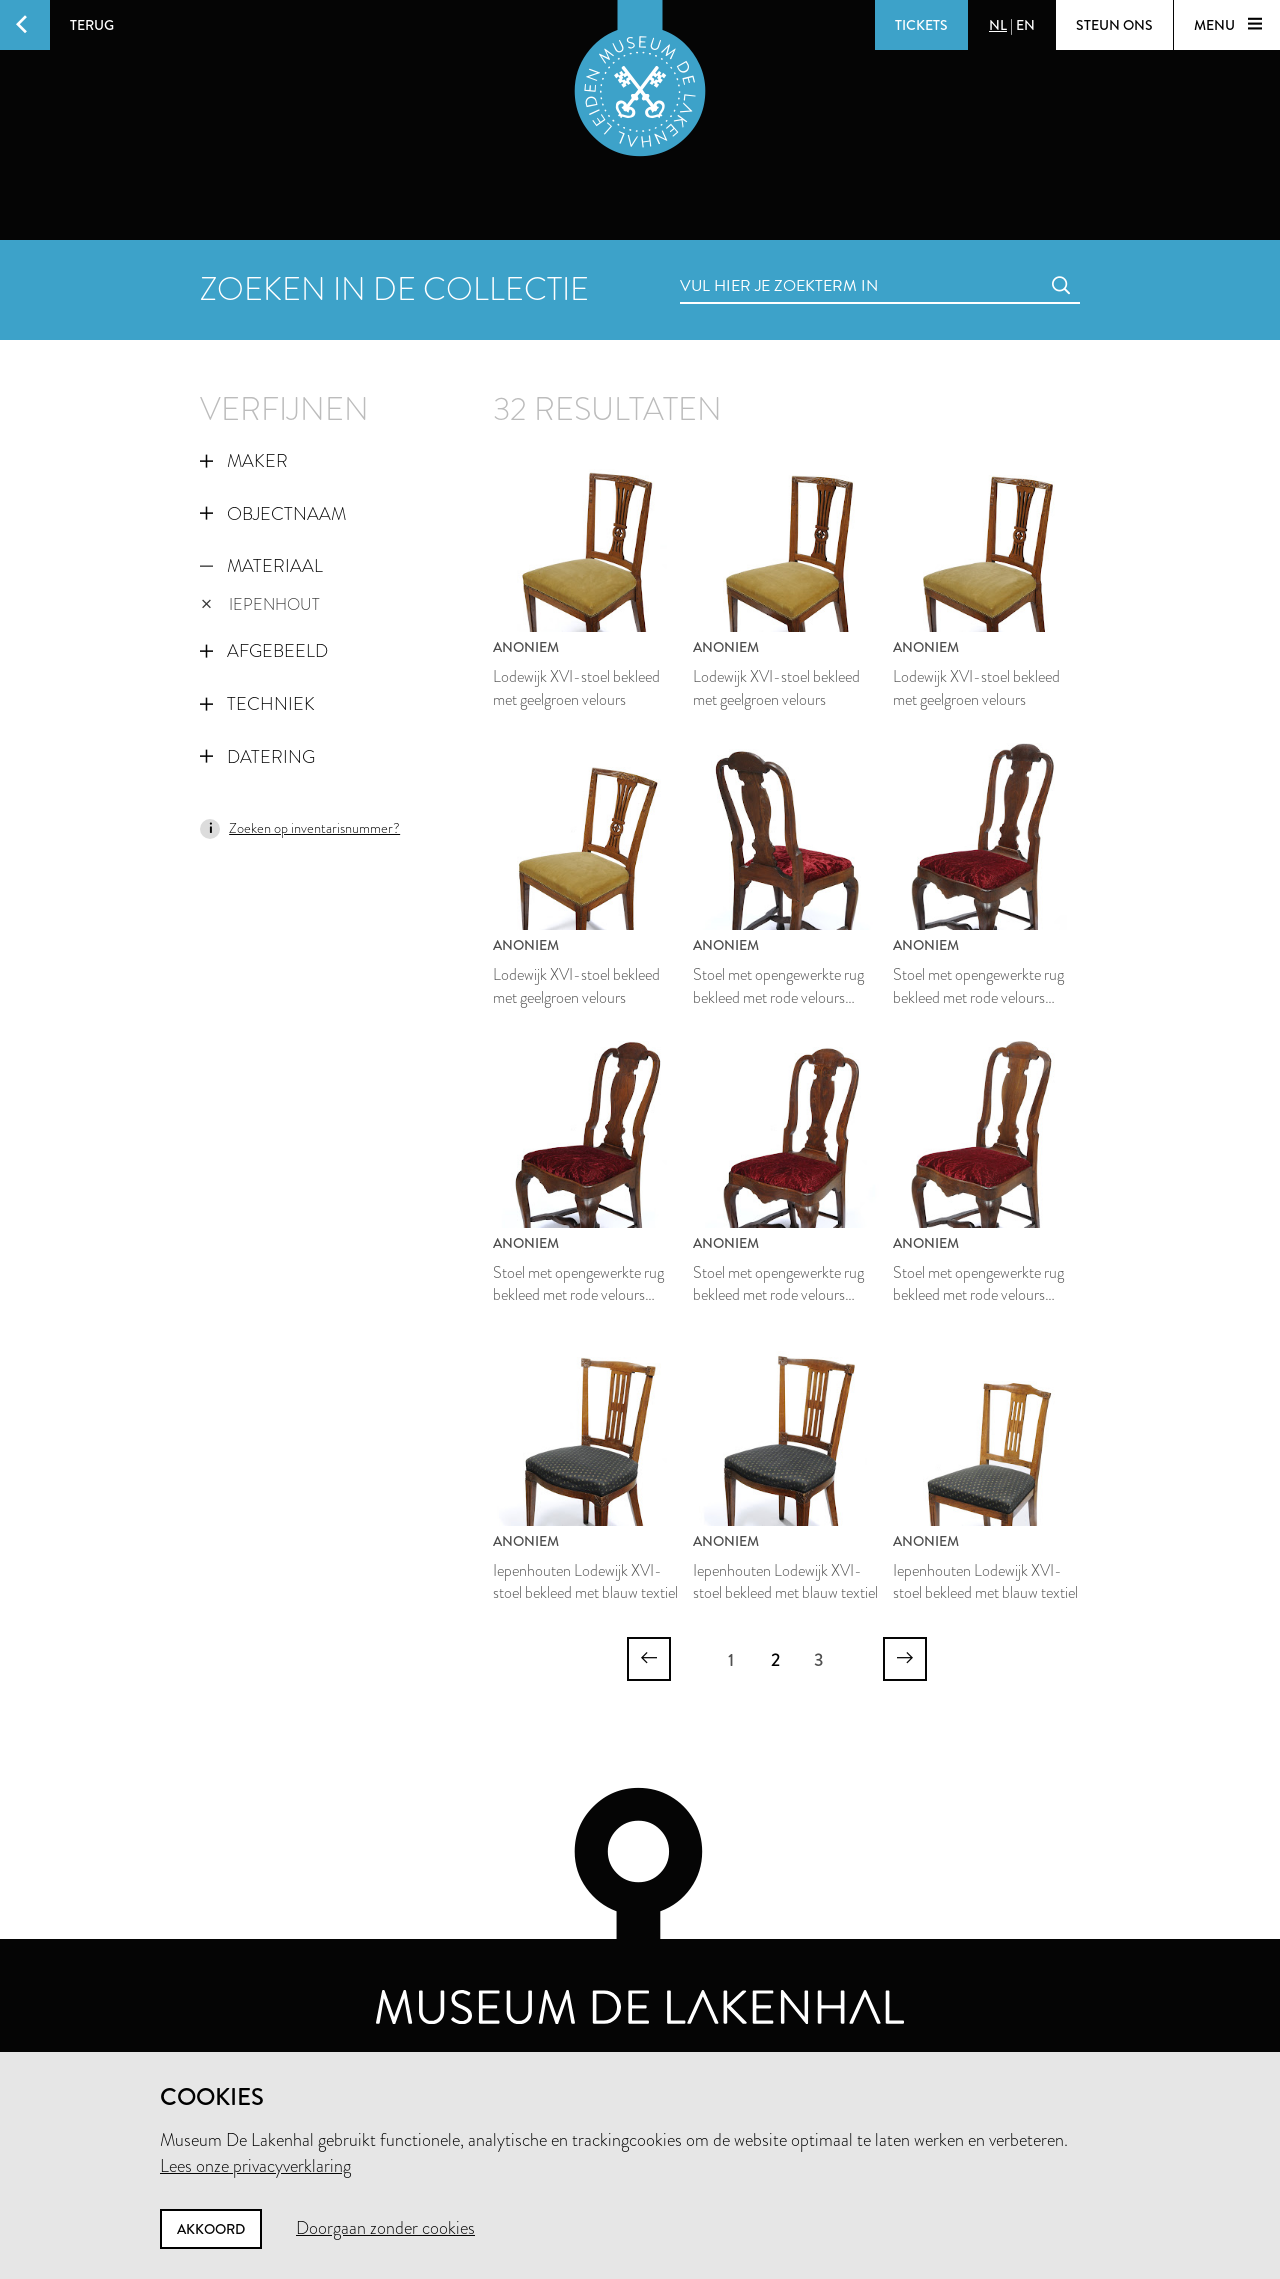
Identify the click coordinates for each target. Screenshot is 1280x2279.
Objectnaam (273, 514)
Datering (257, 757)
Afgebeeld (264, 651)
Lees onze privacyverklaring (255, 2166)
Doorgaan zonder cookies (385, 2228)
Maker (244, 461)
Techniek (257, 704)
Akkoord (211, 2229)
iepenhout (260, 604)
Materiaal (261, 566)
